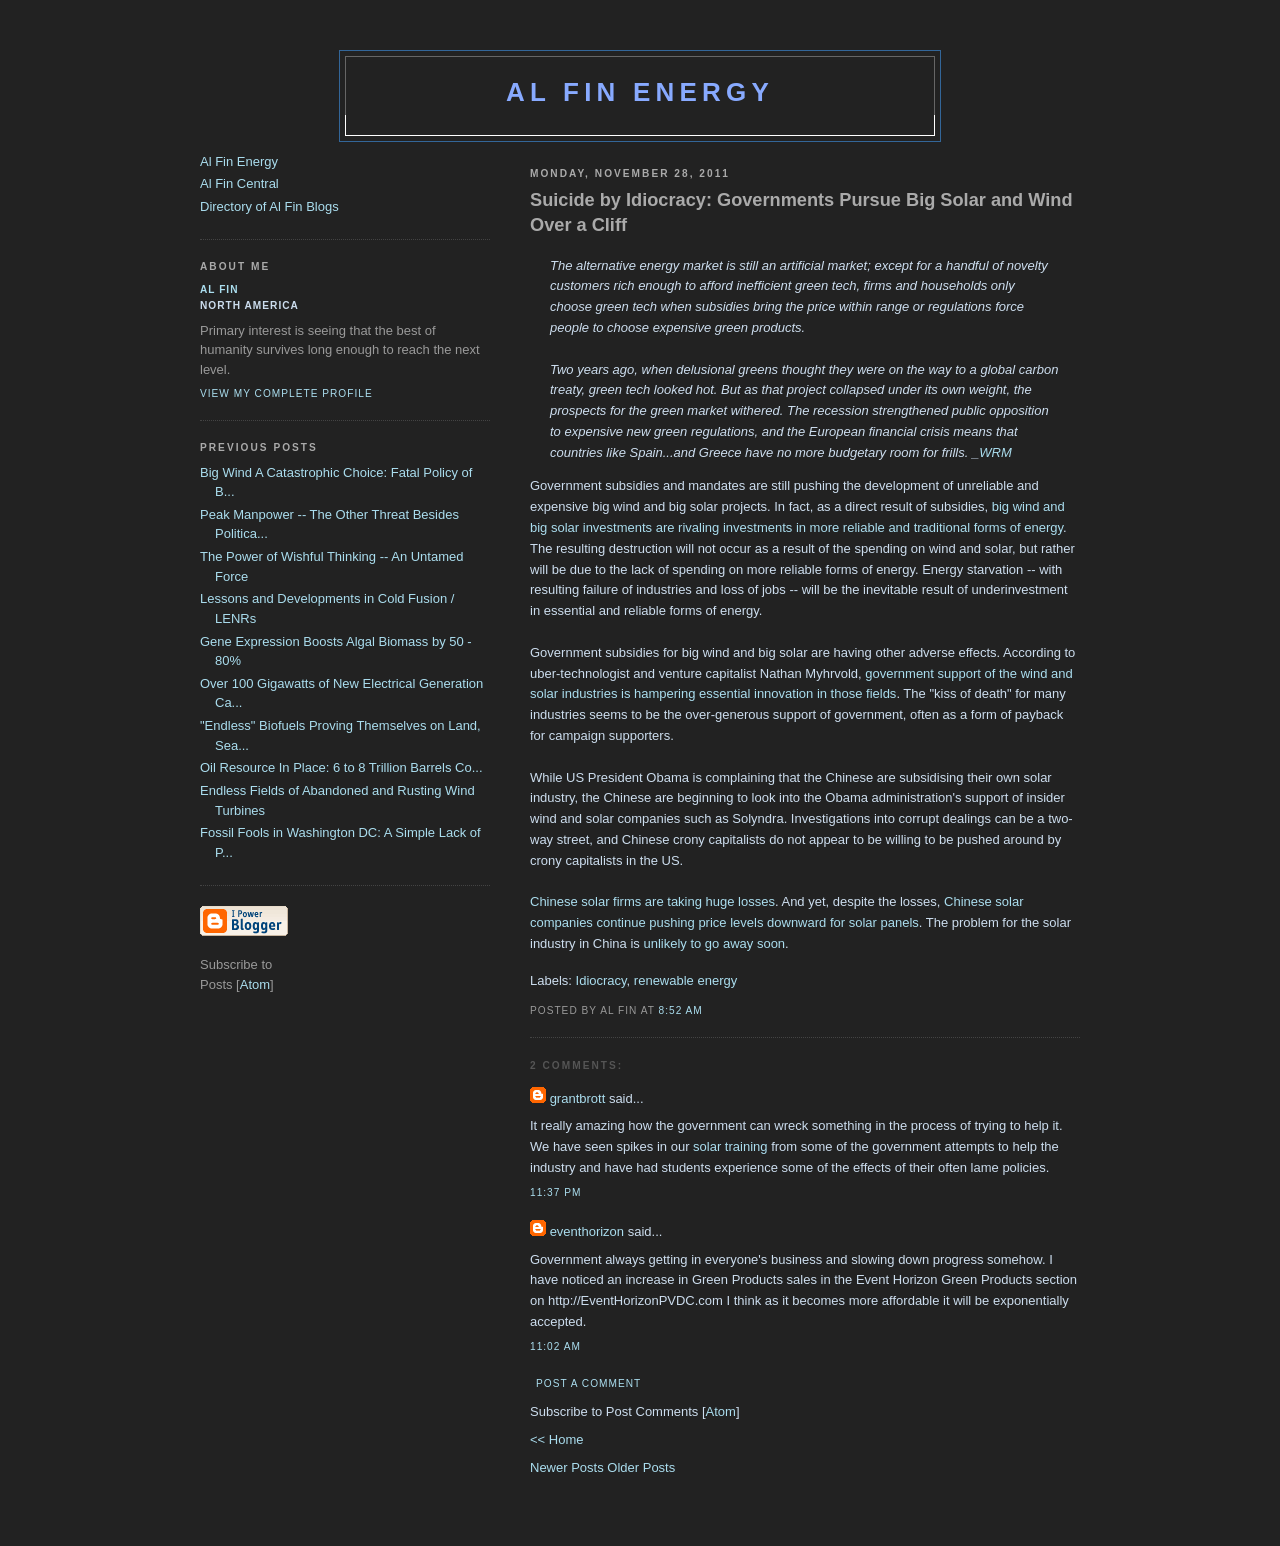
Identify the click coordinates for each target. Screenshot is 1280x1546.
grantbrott (578, 1098)
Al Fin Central (239, 183)
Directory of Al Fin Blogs (269, 206)
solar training (730, 1146)
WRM (995, 452)
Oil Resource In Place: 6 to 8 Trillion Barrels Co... (341, 767)
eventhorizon (587, 1231)
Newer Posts (568, 1467)
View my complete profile (286, 393)
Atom (721, 1411)
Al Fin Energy (640, 92)
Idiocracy (601, 980)
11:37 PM (555, 1192)
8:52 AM (681, 1010)
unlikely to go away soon (714, 943)
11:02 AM (555, 1346)
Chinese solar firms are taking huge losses (652, 901)
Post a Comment (588, 1383)
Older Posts (641, 1467)
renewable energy (685, 980)
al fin (219, 289)
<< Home (556, 1439)
